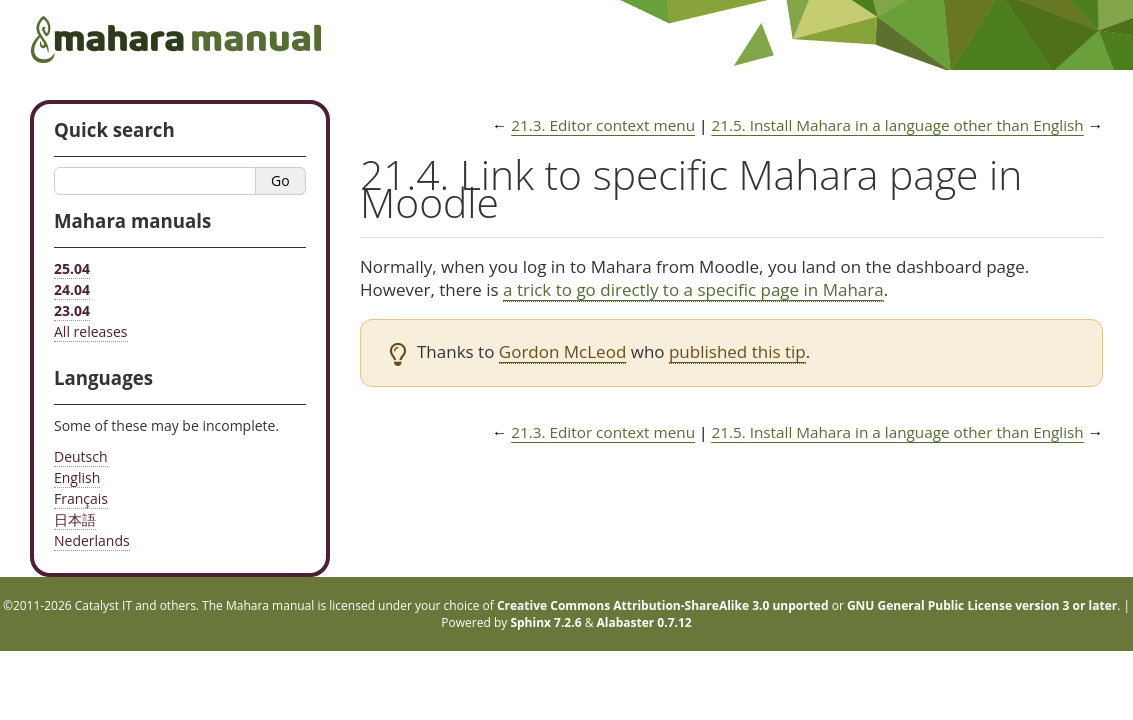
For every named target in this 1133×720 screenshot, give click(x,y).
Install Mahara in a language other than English (897, 125)
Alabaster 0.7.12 (644, 622)
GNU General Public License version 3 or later (982, 605)
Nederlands (92, 540)
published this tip (737, 351)
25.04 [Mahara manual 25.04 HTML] (72, 268)
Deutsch (81, 456)
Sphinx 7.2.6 (545, 622)
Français (81, 498)
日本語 (75, 519)
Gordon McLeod (562, 351)
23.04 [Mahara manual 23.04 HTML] (72, 310)
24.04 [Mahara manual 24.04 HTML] (72, 289)
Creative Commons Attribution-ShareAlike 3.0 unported (663, 605)
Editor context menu (603, 125)
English (77, 477)
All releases (91, 331)
